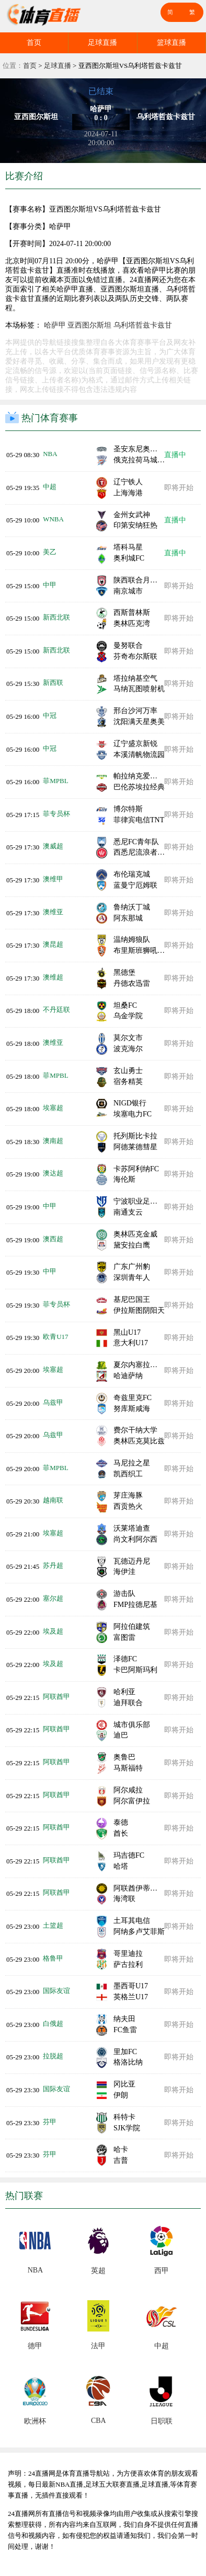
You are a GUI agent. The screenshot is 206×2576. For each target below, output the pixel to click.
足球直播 (102, 42)
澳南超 (53, 1141)
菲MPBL (55, 781)
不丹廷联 (56, 1009)
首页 (34, 42)
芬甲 (49, 2122)
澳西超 (53, 1239)
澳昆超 (53, 944)
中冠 (49, 715)
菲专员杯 (56, 814)
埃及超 (53, 1631)
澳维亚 (53, 912)
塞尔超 (53, 1598)
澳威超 (53, 846)
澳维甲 (53, 879)
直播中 (175, 455)
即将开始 (178, 488)
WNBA (53, 519)
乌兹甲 (53, 1402)
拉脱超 (53, 2056)
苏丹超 (53, 1565)
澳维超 (53, 977)
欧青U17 (55, 1337)
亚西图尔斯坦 (89, 325)
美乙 (49, 552)
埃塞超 (53, 1108)
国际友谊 (56, 1991)
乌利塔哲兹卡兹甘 (142, 325)
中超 (49, 487)
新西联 (53, 682)
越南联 (53, 1500)
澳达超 (53, 1173)
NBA (50, 454)
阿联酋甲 (56, 1696)
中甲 (49, 585)
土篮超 (53, 1925)
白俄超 (53, 2023)
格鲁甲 (53, 1958)
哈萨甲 (55, 325)
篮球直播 (171, 42)
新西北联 (56, 617)
